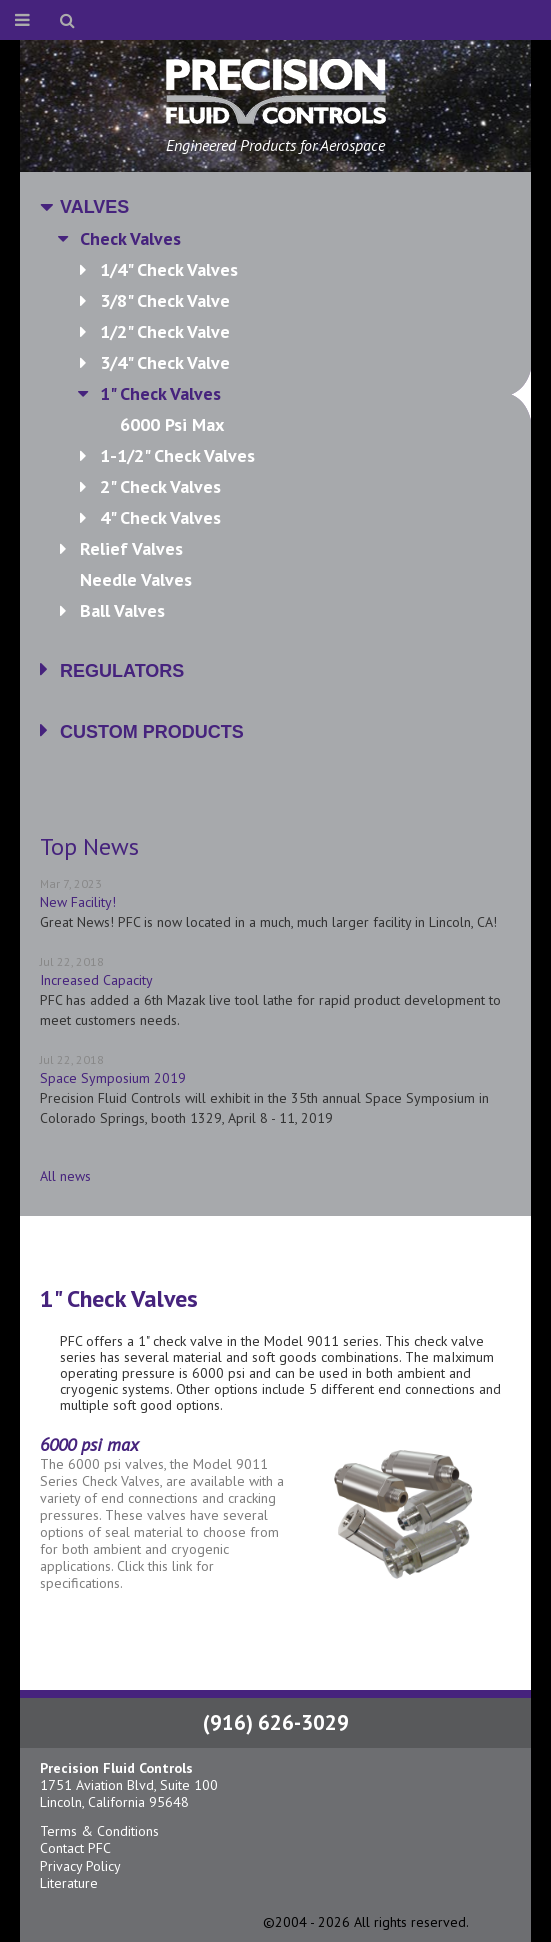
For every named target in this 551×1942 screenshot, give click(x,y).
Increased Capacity (96, 980)
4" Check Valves (160, 517)
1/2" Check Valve (165, 331)
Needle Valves (136, 579)
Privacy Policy (80, 1866)
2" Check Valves (160, 486)
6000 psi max (172, 424)
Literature (69, 1883)
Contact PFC (75, 1848)
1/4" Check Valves (169, 269)
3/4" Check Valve (165, 362)
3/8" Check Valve (165, 300)
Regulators (122, 671)
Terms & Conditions (99, 1831)
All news (65, 1176)
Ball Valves (122, 610)
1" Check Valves (305, 393)
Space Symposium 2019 (113, 1078)
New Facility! (78, 902)
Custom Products (152, 732)
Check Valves (130, 238)
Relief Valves (131, 548)
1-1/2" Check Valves (177, 455)
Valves (94, 207)
